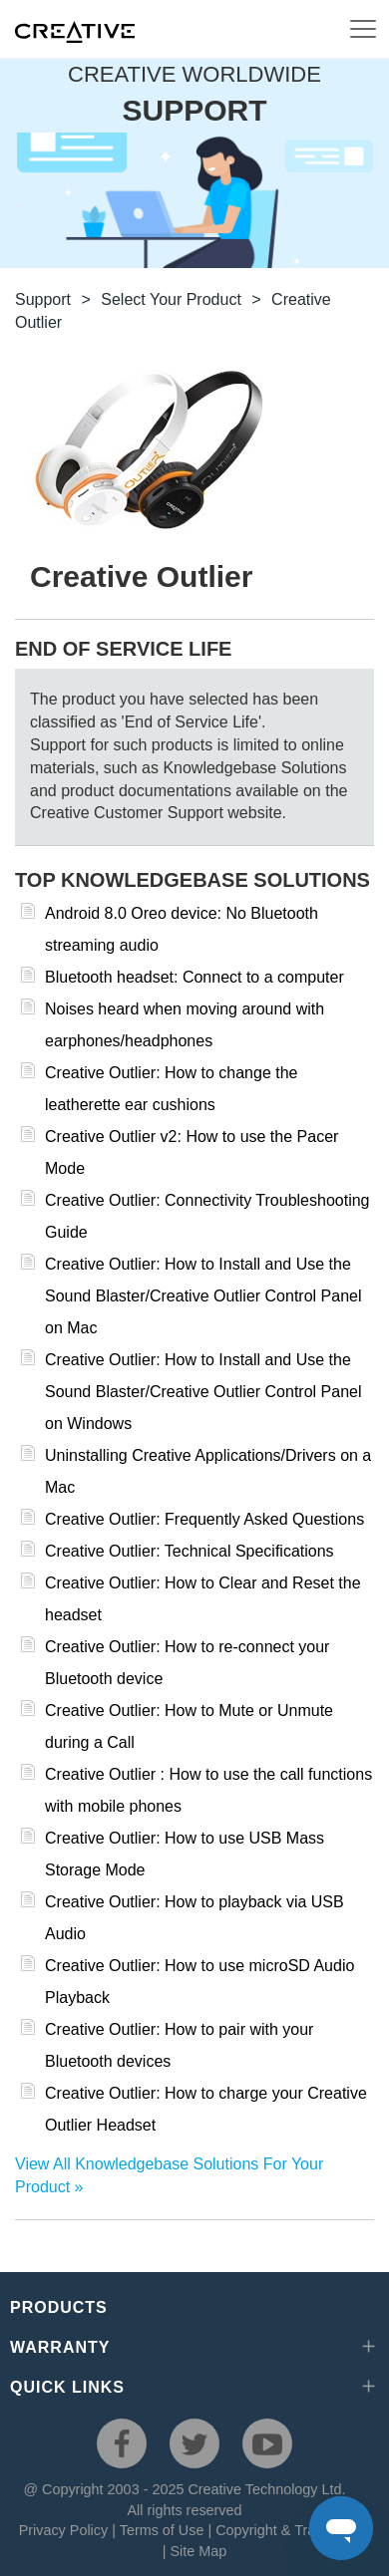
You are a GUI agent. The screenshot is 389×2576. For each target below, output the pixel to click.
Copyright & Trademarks (292, 2530)
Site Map (198, 2551)
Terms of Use (162, 2530)
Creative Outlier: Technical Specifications (189, 1551)
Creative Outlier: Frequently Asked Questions (204, 1519)
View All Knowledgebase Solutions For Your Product (169, 2175)
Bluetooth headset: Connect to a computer (194, 977)
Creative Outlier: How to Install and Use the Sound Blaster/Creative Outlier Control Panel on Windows (203, 1391)
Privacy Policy (64, 2530)
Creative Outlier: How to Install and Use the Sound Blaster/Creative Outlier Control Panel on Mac (203, 1296)
